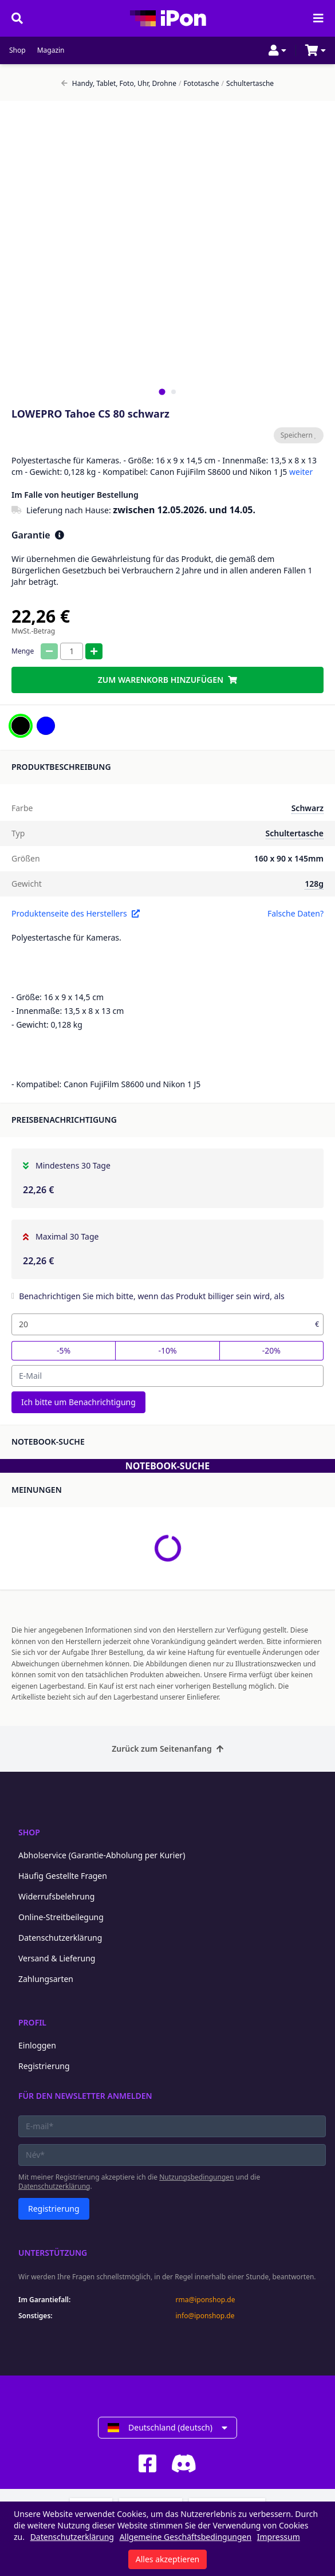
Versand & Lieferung (56, 1958)
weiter (301, 471)
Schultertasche (248, 83)
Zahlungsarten (45, 1978)
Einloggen (37, 2045)
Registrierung (44, 2065)
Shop (17, 50)
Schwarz (307, 808)
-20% (271, 1350)
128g (314, 883)
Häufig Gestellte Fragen (62, 1875)
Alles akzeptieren (167, 2559)
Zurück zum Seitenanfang (167, 1748)
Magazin (51, 50)
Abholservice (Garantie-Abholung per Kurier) (101, 1855)
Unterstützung (52, 2252)
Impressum (278, 2536)
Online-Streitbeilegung (61, 1917)
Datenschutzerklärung (60, 1937)
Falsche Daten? (295, 913)
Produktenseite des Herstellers (75, 913)
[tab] (162, 391)
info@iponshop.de (205, 2316)
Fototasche (199, 83)
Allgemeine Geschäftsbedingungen (186, 2536)
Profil (32, 2022)
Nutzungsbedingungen (196, 2177)
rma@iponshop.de (205, 2299)
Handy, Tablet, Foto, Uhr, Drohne (118, 83)
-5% (63, 1350)
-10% (167, 1350)
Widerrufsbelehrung (56, 1896)
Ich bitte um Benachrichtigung (78, 1402)
